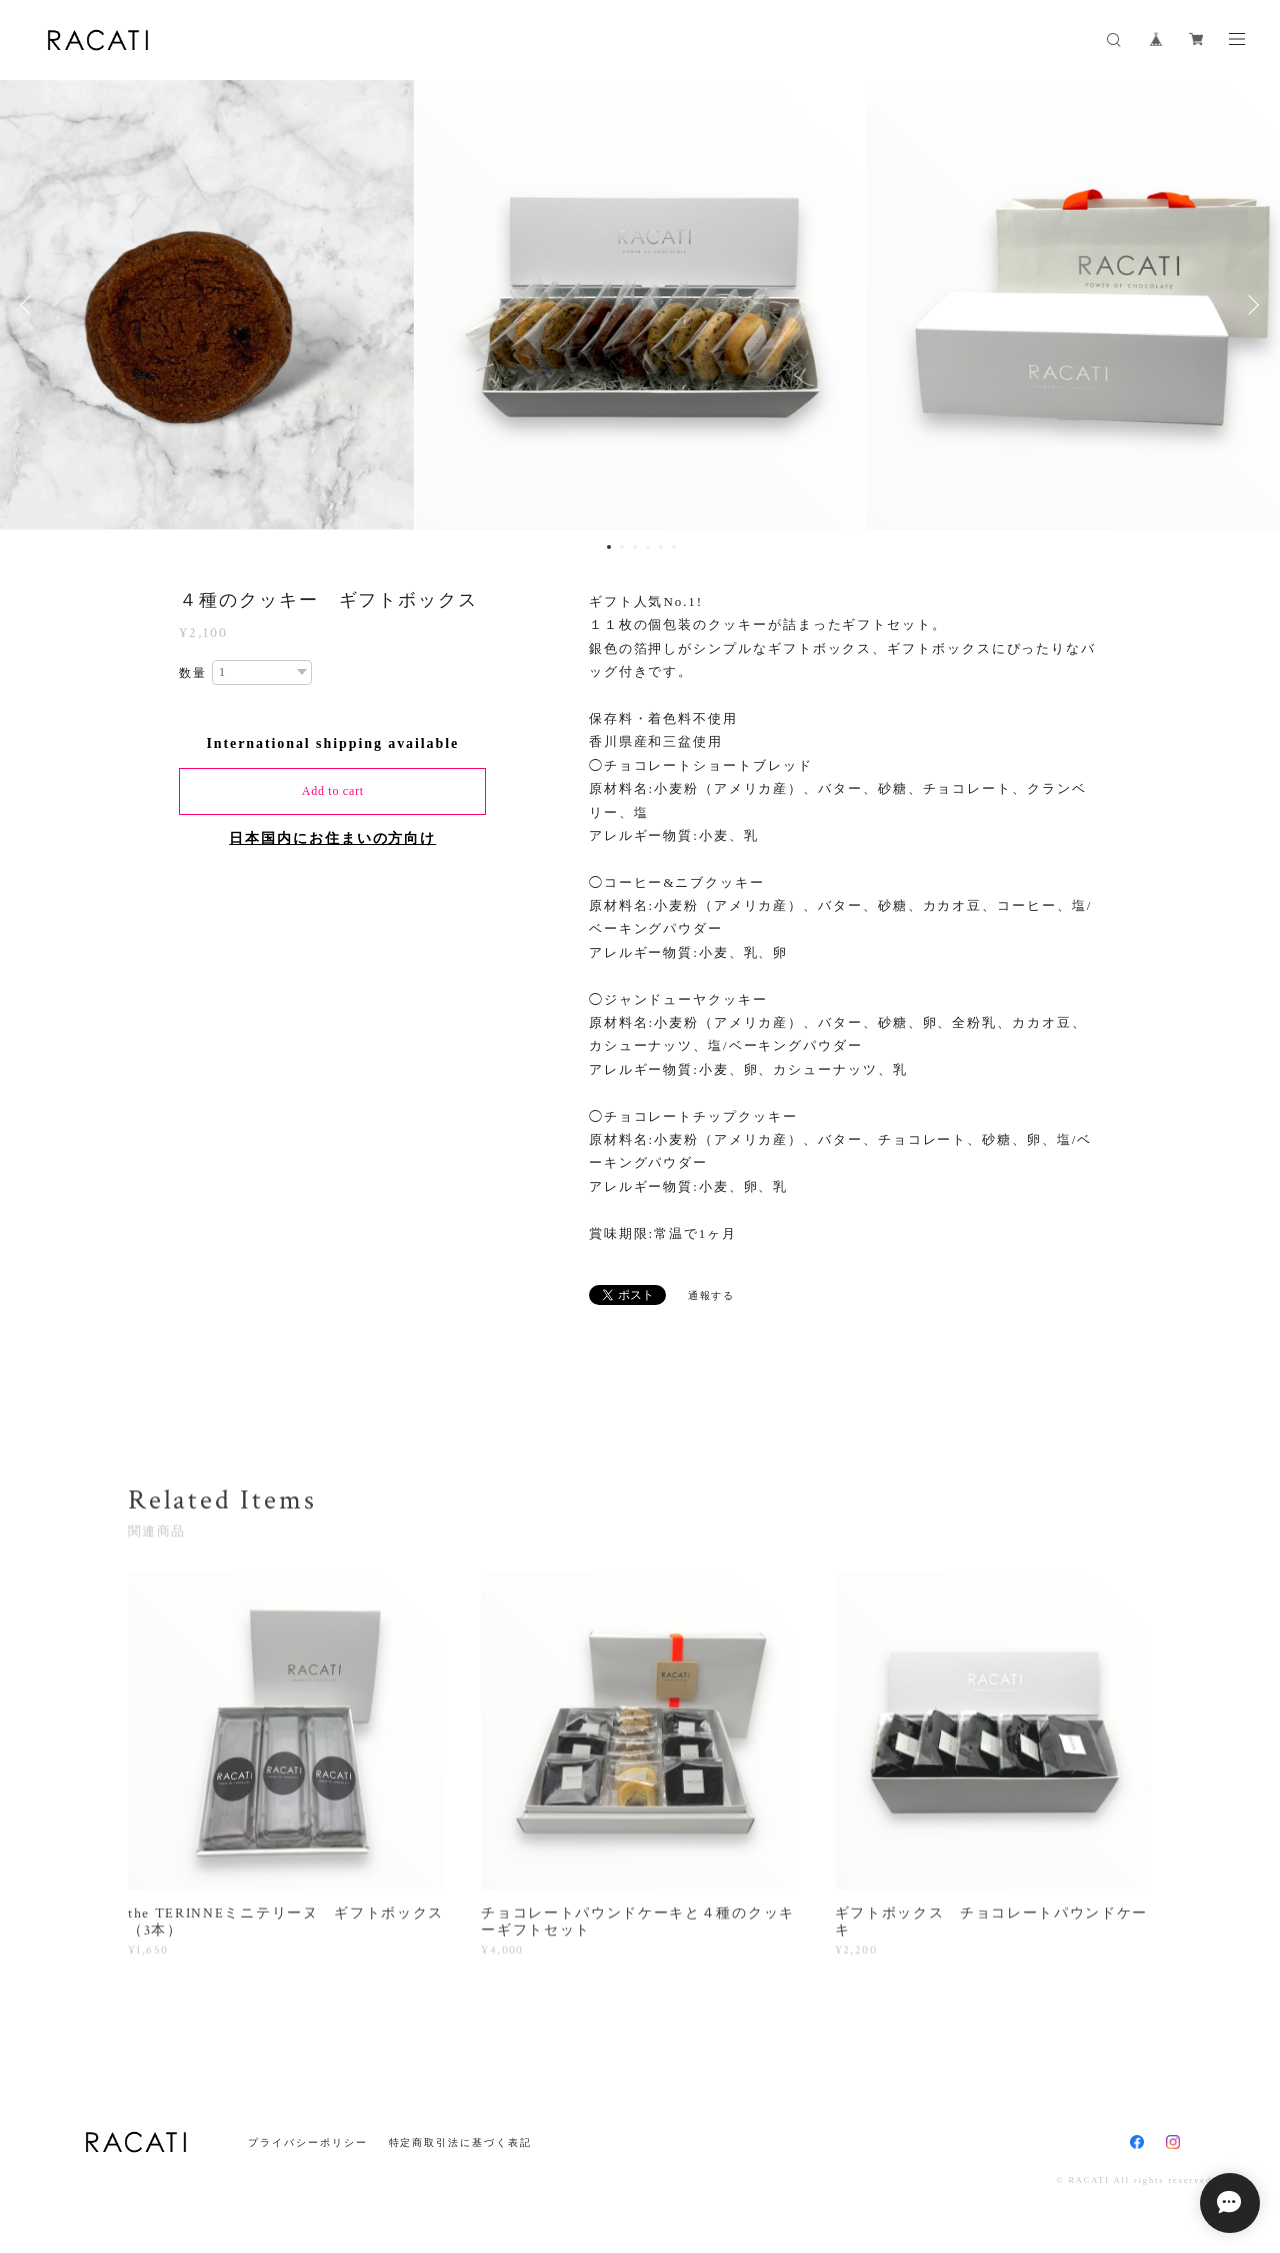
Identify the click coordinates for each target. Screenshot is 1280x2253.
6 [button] (674, 547)
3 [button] (635, 547)
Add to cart (333, 791)
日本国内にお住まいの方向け (332, 838)
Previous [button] (30, 305)
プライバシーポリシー (307, 2142)
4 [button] (648, 547)
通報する (712, 1295)
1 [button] (609, 547)
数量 (193, 673)
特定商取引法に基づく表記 (460, 2142)
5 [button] (661, 547)
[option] (640, 305)
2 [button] (622, 547)
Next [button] (1250, 305)
